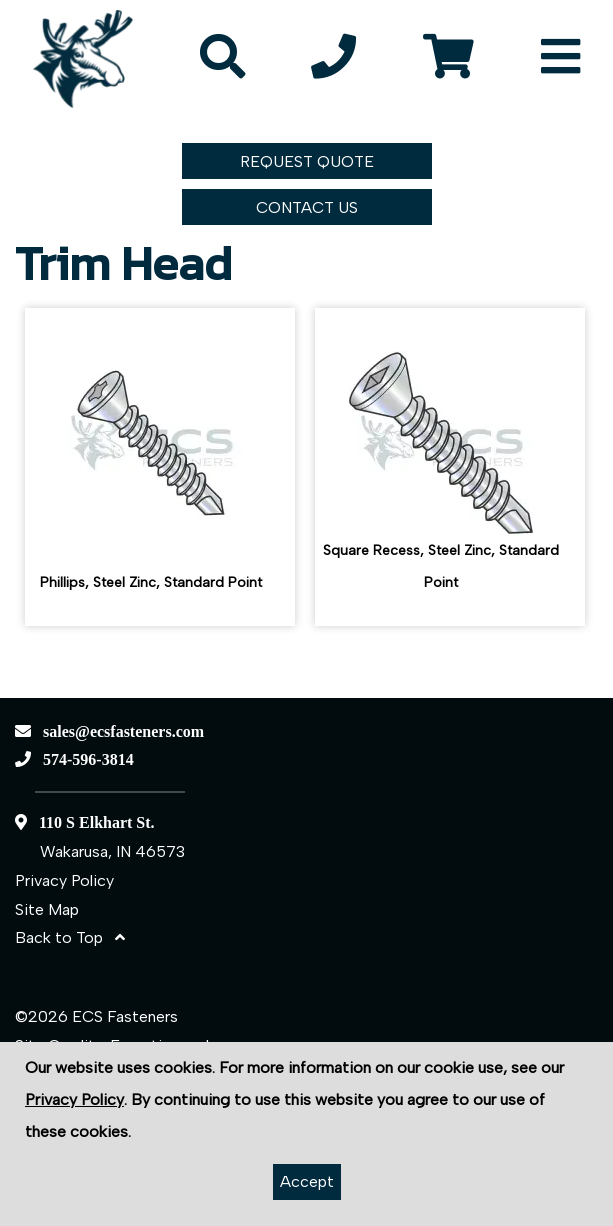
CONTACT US (307, 207)
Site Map (47, 909)
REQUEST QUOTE (307, 161)
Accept (307, 1181)
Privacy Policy (64, 880)
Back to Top (70, 937)
